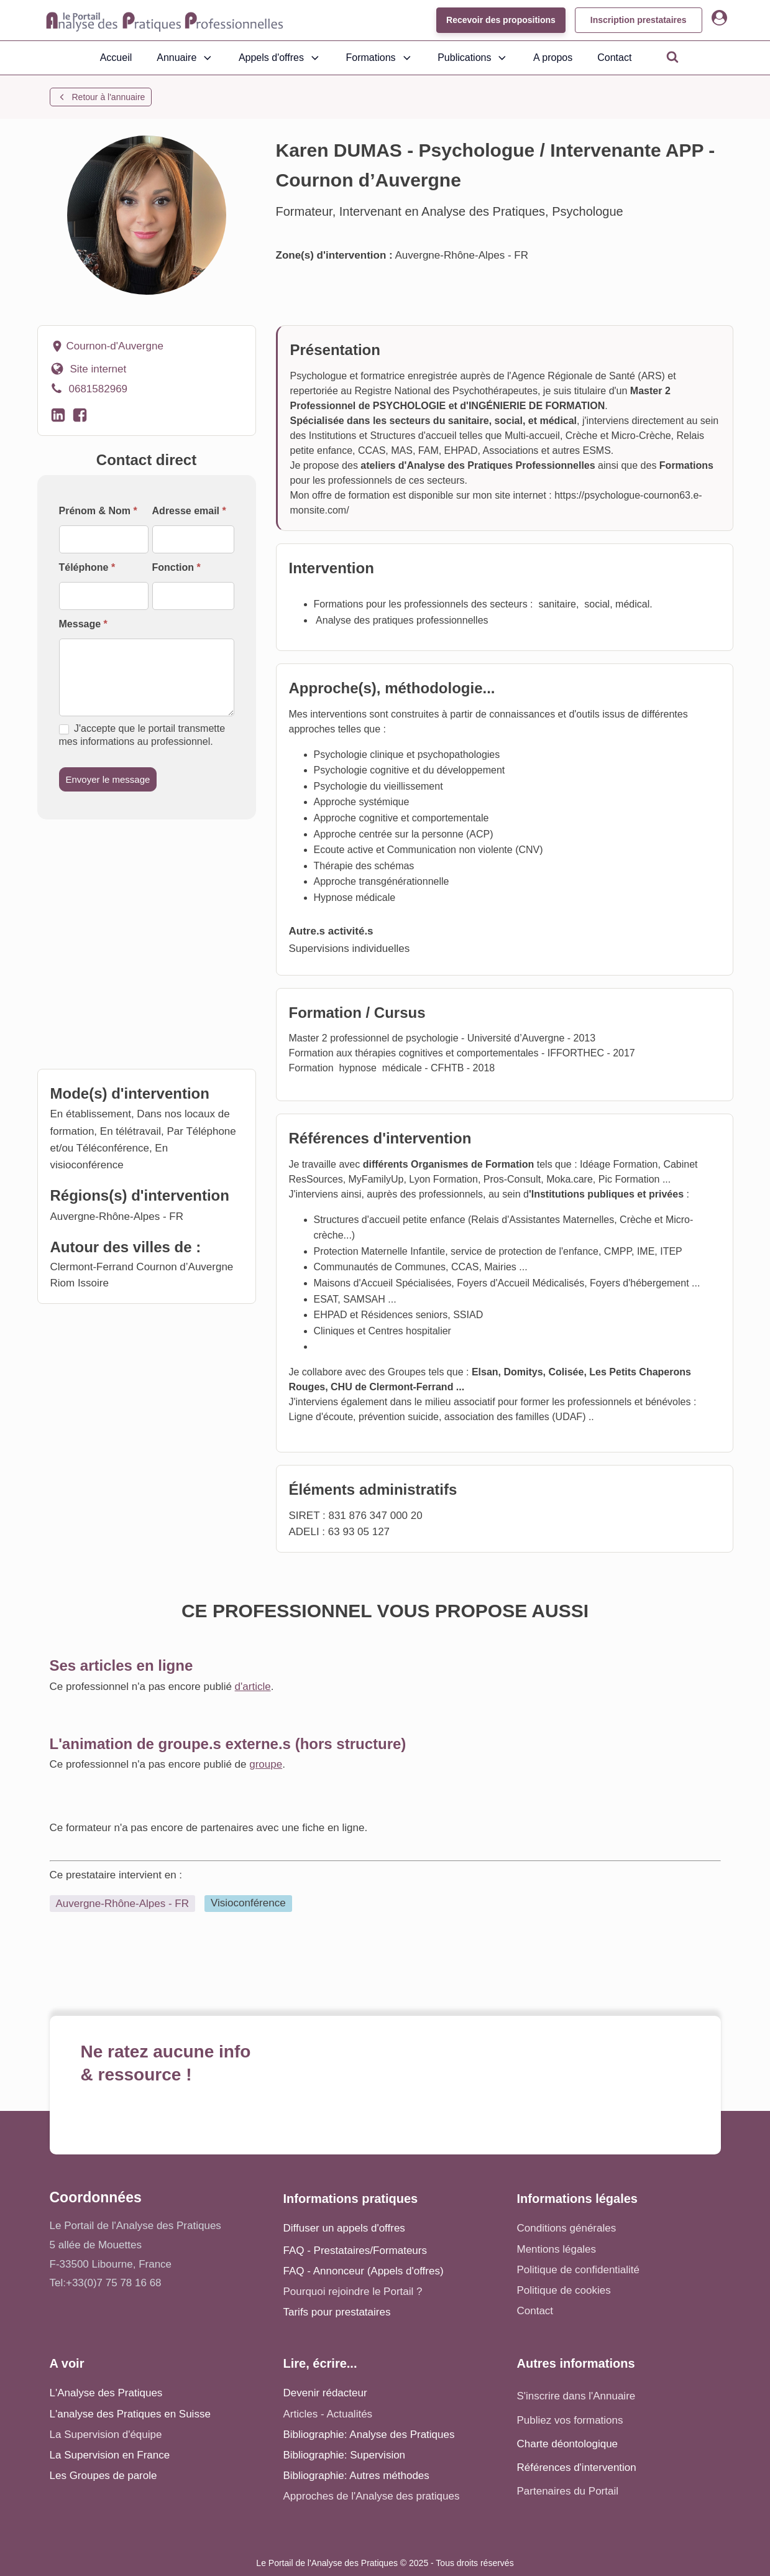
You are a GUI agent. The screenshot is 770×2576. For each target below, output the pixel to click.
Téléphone (87, 567)
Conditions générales (566, 2228)
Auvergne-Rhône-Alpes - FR (122, 1903)
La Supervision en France (110, 2455)
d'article (253, 1686)
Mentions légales (557, 2249)
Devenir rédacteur (325, 2393)
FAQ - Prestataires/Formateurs (355, 2250)
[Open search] (672, 56)
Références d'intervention (576, 2467)
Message (83, 624)
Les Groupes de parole (103, 2475)
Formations (379, 58)
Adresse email (189, 511)
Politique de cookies (564, 2290)
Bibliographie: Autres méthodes (356, 2475)
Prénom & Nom (98, 511)
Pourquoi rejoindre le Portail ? (353, 2291)
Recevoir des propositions (501, 20)
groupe (265, 1764)
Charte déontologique (567, 2444)
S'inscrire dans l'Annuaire (576, 2396)
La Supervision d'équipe (106, 2434)
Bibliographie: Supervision (344, 2455)
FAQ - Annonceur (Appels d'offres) (363, 2271)
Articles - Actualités (328, 2414)
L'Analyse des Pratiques (106, 2393)
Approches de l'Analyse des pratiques (371, 2496)
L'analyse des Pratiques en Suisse (130, 2414)
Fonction (176, 567)
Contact (614, 57)
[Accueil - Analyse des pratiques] (165, 20)
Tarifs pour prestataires (337, 2312)
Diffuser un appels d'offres (344, 2228)
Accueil (116, 57)
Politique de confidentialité (578, 2270)
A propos (552, 57)
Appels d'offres (280, 58)
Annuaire (185, 58)
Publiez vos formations (570, 2420)
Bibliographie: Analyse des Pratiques (369, 2434)
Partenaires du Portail (569, 2491)
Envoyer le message (108, 779)
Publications (473, 58)
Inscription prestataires (638, 20)
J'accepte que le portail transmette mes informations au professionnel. (142, 735)
